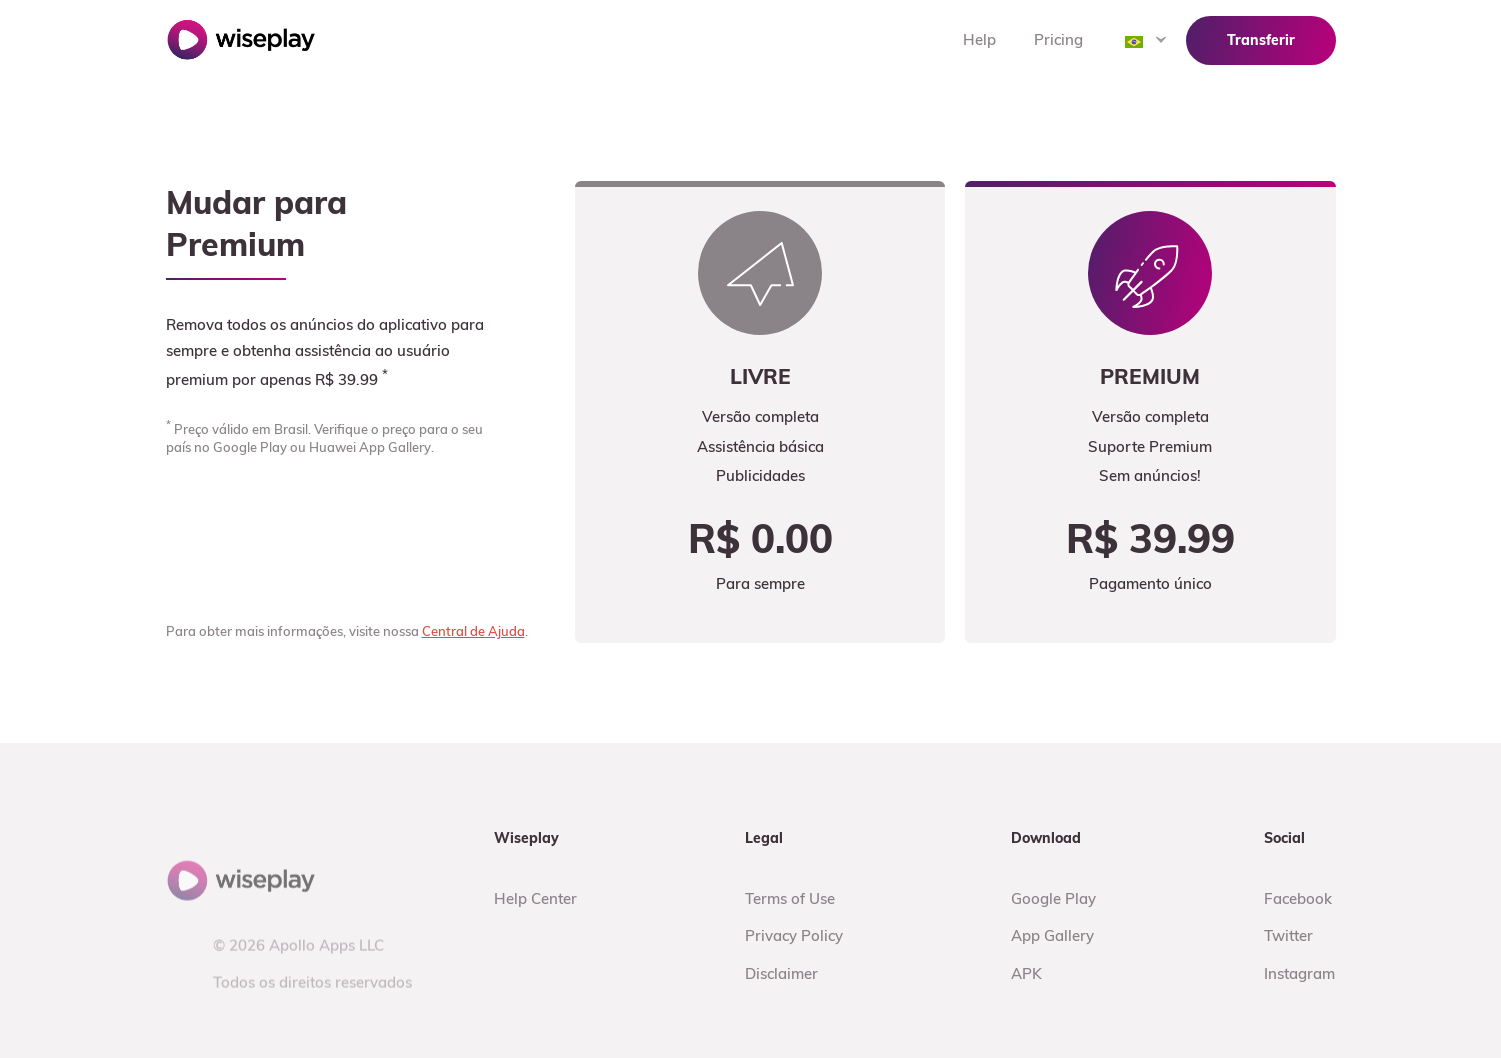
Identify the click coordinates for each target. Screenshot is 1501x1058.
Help (979, 39)
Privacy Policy (794, 1004)
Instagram (1299, 1042)
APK (1026, 1042)
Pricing (1058, 39)
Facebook (1298, 967)
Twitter (1288, 1004)
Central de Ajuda (473, 631)
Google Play (1053, 967)
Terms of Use (790, 967)
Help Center (535, 967)
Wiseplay (241, 40)
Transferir (1261, 40)
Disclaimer (781, 1042)
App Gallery (1052, 1004)
